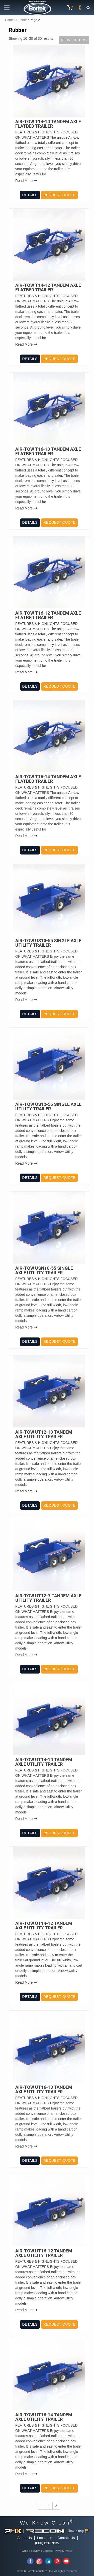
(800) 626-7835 (47, 2543)
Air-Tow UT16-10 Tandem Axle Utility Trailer (43, 2089)
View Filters (74, 40)
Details (30, 195)
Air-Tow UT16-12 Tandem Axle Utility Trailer (43, 2253)
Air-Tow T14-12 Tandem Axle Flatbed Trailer (48, 287)
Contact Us (66, 2538)
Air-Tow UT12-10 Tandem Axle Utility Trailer (43, 1434)
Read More (24, 181)
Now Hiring (78, 2531)
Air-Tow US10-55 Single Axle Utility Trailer (48, 942)
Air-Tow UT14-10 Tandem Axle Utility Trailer (43, 1761)
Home (9, 20)
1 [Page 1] (49, 2506)
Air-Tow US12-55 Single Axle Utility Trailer (48, 1106)
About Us (24, 2538)
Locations (44, 2538)
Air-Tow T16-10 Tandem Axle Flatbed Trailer (48, 451)
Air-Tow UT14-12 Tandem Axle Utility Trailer (43, 1925)
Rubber (21, 20)
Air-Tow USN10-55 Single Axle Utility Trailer (44, 1270)
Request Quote (59, 195)
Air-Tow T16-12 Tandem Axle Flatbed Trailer (48, 615)
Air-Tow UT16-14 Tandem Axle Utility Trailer (43, 2417)
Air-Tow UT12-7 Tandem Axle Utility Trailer (48, 1598)
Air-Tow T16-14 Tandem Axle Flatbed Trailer (48, 779)
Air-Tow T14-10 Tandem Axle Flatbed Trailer (48, 123)
